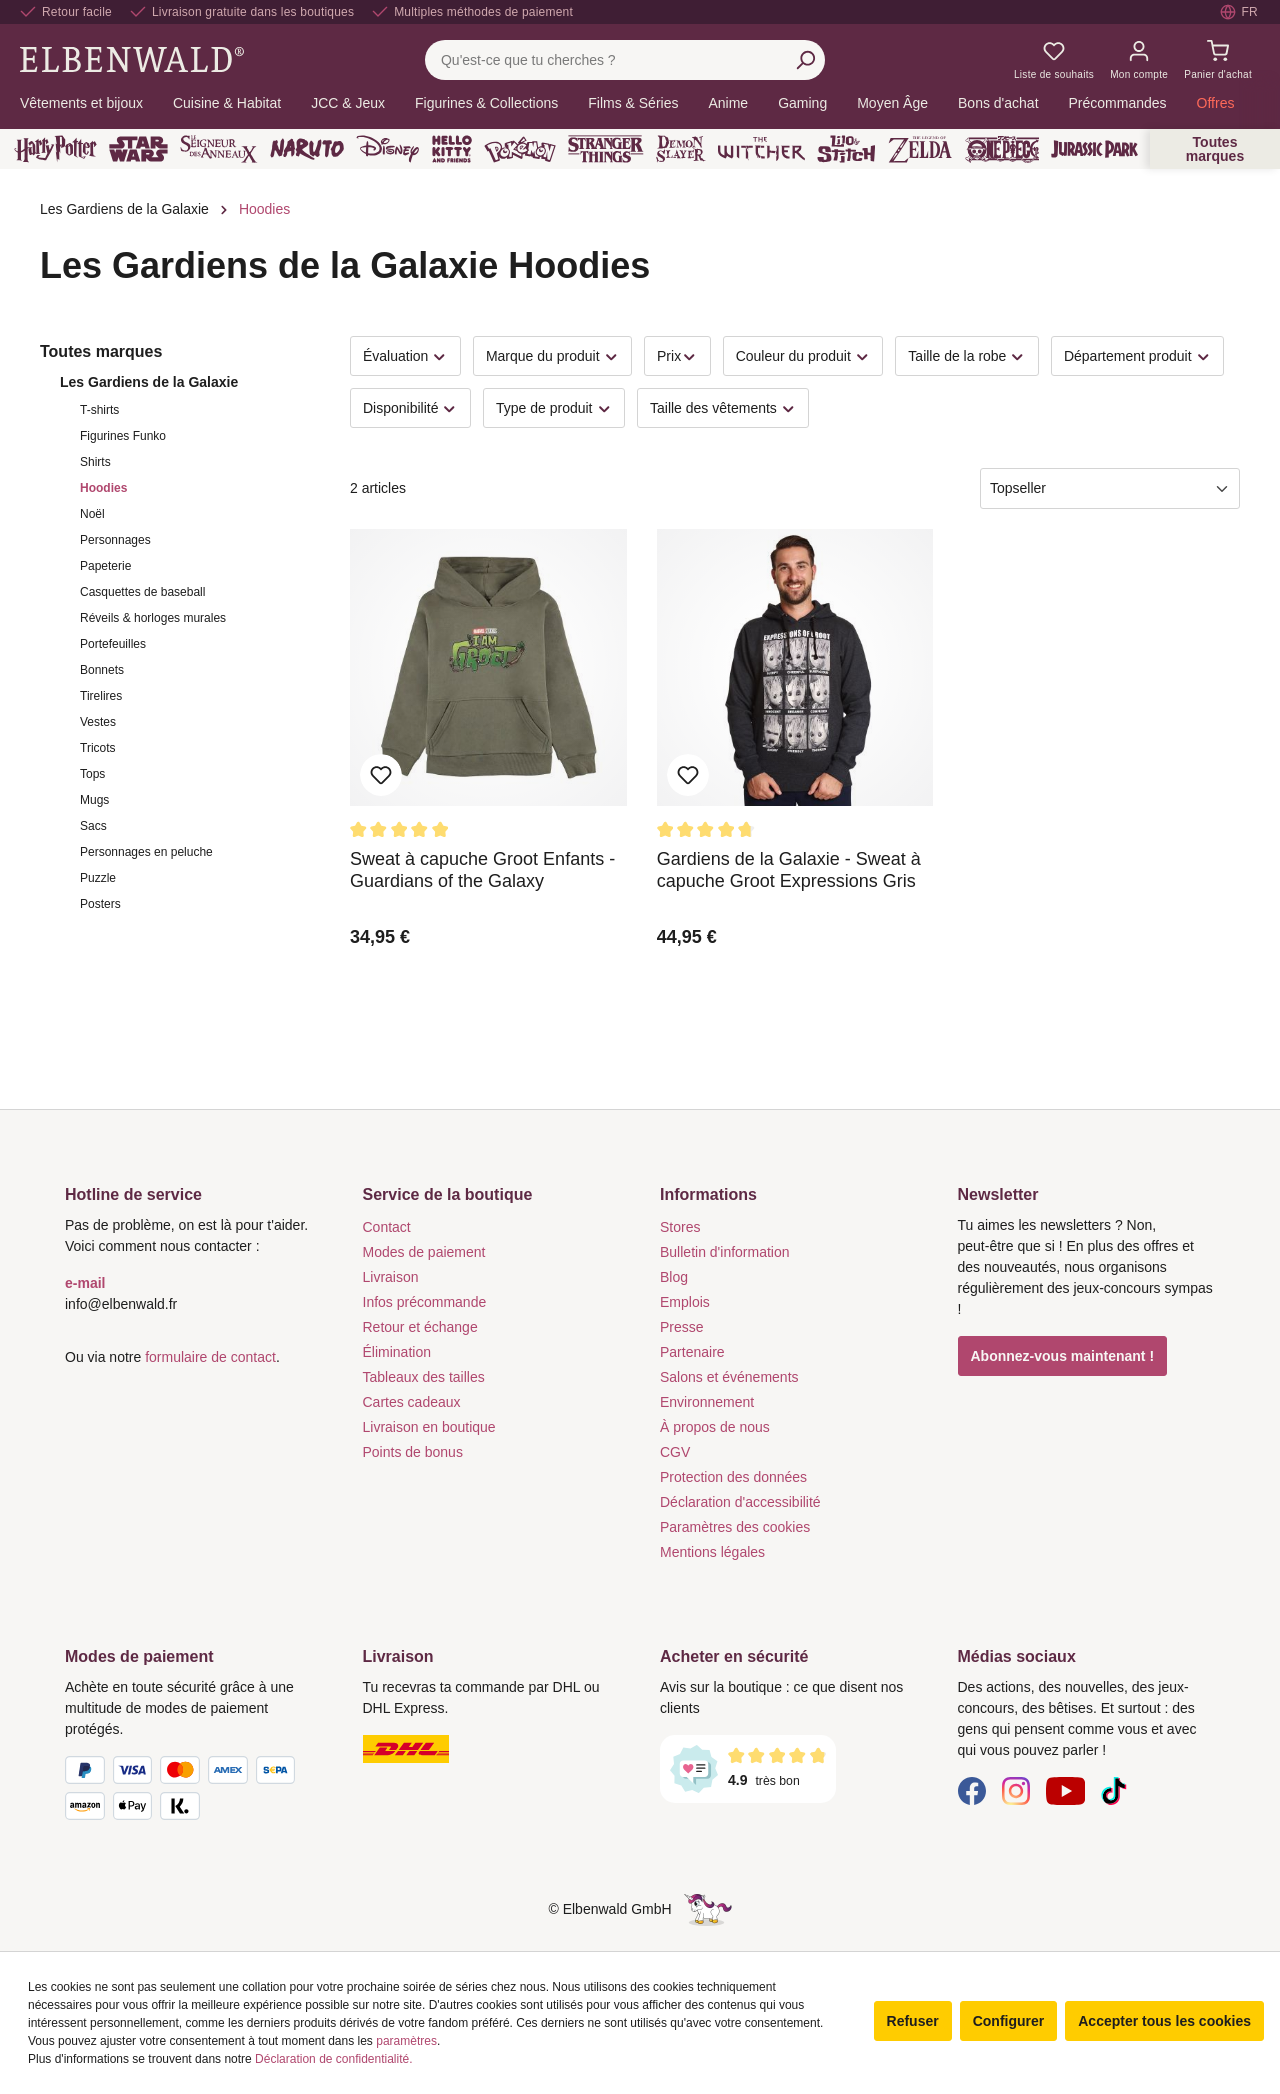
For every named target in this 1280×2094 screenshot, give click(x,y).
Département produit (1137, 356)
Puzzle (98, 878)
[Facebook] (972, 1790)
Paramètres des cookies (735, 1527)
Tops (92, 774)
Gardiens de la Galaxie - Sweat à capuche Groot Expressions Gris (789, 870)
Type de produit (554, 408)
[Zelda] (919, 149)
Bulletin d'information (725, 1252)
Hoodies (103, 488)
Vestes (98, 722)
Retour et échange (420, 1327)
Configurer (1009, 2021)
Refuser (913, 2021)
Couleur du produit (803, 356)
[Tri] (1110, 488)
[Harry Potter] (55, 149)
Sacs (93, 826)
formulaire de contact (210, 1357)
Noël (92, 514)
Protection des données (733, 1477)
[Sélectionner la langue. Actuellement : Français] (1240, 12)
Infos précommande (425, 1302)
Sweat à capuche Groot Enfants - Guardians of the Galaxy (482, 870)
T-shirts (99, 410)
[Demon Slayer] (681, 149)
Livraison (391, 1277)
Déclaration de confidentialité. (333, 2059)
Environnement (707, 1402)
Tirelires (101, 696)
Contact (387, 1227)
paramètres (406, 2041)
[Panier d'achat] (1218, 60)
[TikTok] (1114, 1790)
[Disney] (387, 149)
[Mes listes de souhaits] (1054, 60)
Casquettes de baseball (142, 592)
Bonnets (102, 670)
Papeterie (105, 566)
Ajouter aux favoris (381, 775)
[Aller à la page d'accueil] (132, 59)
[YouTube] (1066, 1790)
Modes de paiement (424, 1252)
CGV (675, 1452)
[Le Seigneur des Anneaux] (219, 149)
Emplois (685, 1302)
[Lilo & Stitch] (846, 149)
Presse (682, 1327)
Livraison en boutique (429, 1427)
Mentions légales (712, 1552)
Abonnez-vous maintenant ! (1063, 1356)
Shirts (95, 462)
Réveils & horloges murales (153, 618)
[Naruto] (307, 149)
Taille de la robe (967, 356)
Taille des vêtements (723, 408)
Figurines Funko (123, 436)
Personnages (115, 540)
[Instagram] (1016, 1790)
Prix (677, 356)
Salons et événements (729, 1377)
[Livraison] (492, 1749)
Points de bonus (413, 1452)
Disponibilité (410, 408)
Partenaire (692, 1352)
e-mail (85, 1283)
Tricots (98, 748)
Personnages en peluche (146, 852)
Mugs (94, 800)
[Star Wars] (138, 149)
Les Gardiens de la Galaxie (149, 382)
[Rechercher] (805, 60)
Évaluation (405, 356)
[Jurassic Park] (1094, 149)
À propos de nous (715, 1427)
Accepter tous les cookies (1164, 2021)
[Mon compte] (1139, 60)
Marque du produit (552, 356)
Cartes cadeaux (412, 1402)
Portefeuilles (113, 644)
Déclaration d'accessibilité (740, 1502)
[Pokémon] (520, 149)
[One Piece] (1002, 149)
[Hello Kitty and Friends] (452, 149)
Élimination (397, 1352)
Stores (680, 1227)
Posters (100, 904)
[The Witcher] (761, 149)
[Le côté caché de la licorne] (708, 1909)
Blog (674, 1277)
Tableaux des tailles (424, 1377)
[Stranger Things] (606, 149)
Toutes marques (1215, 149)
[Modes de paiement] (194, 1792)
